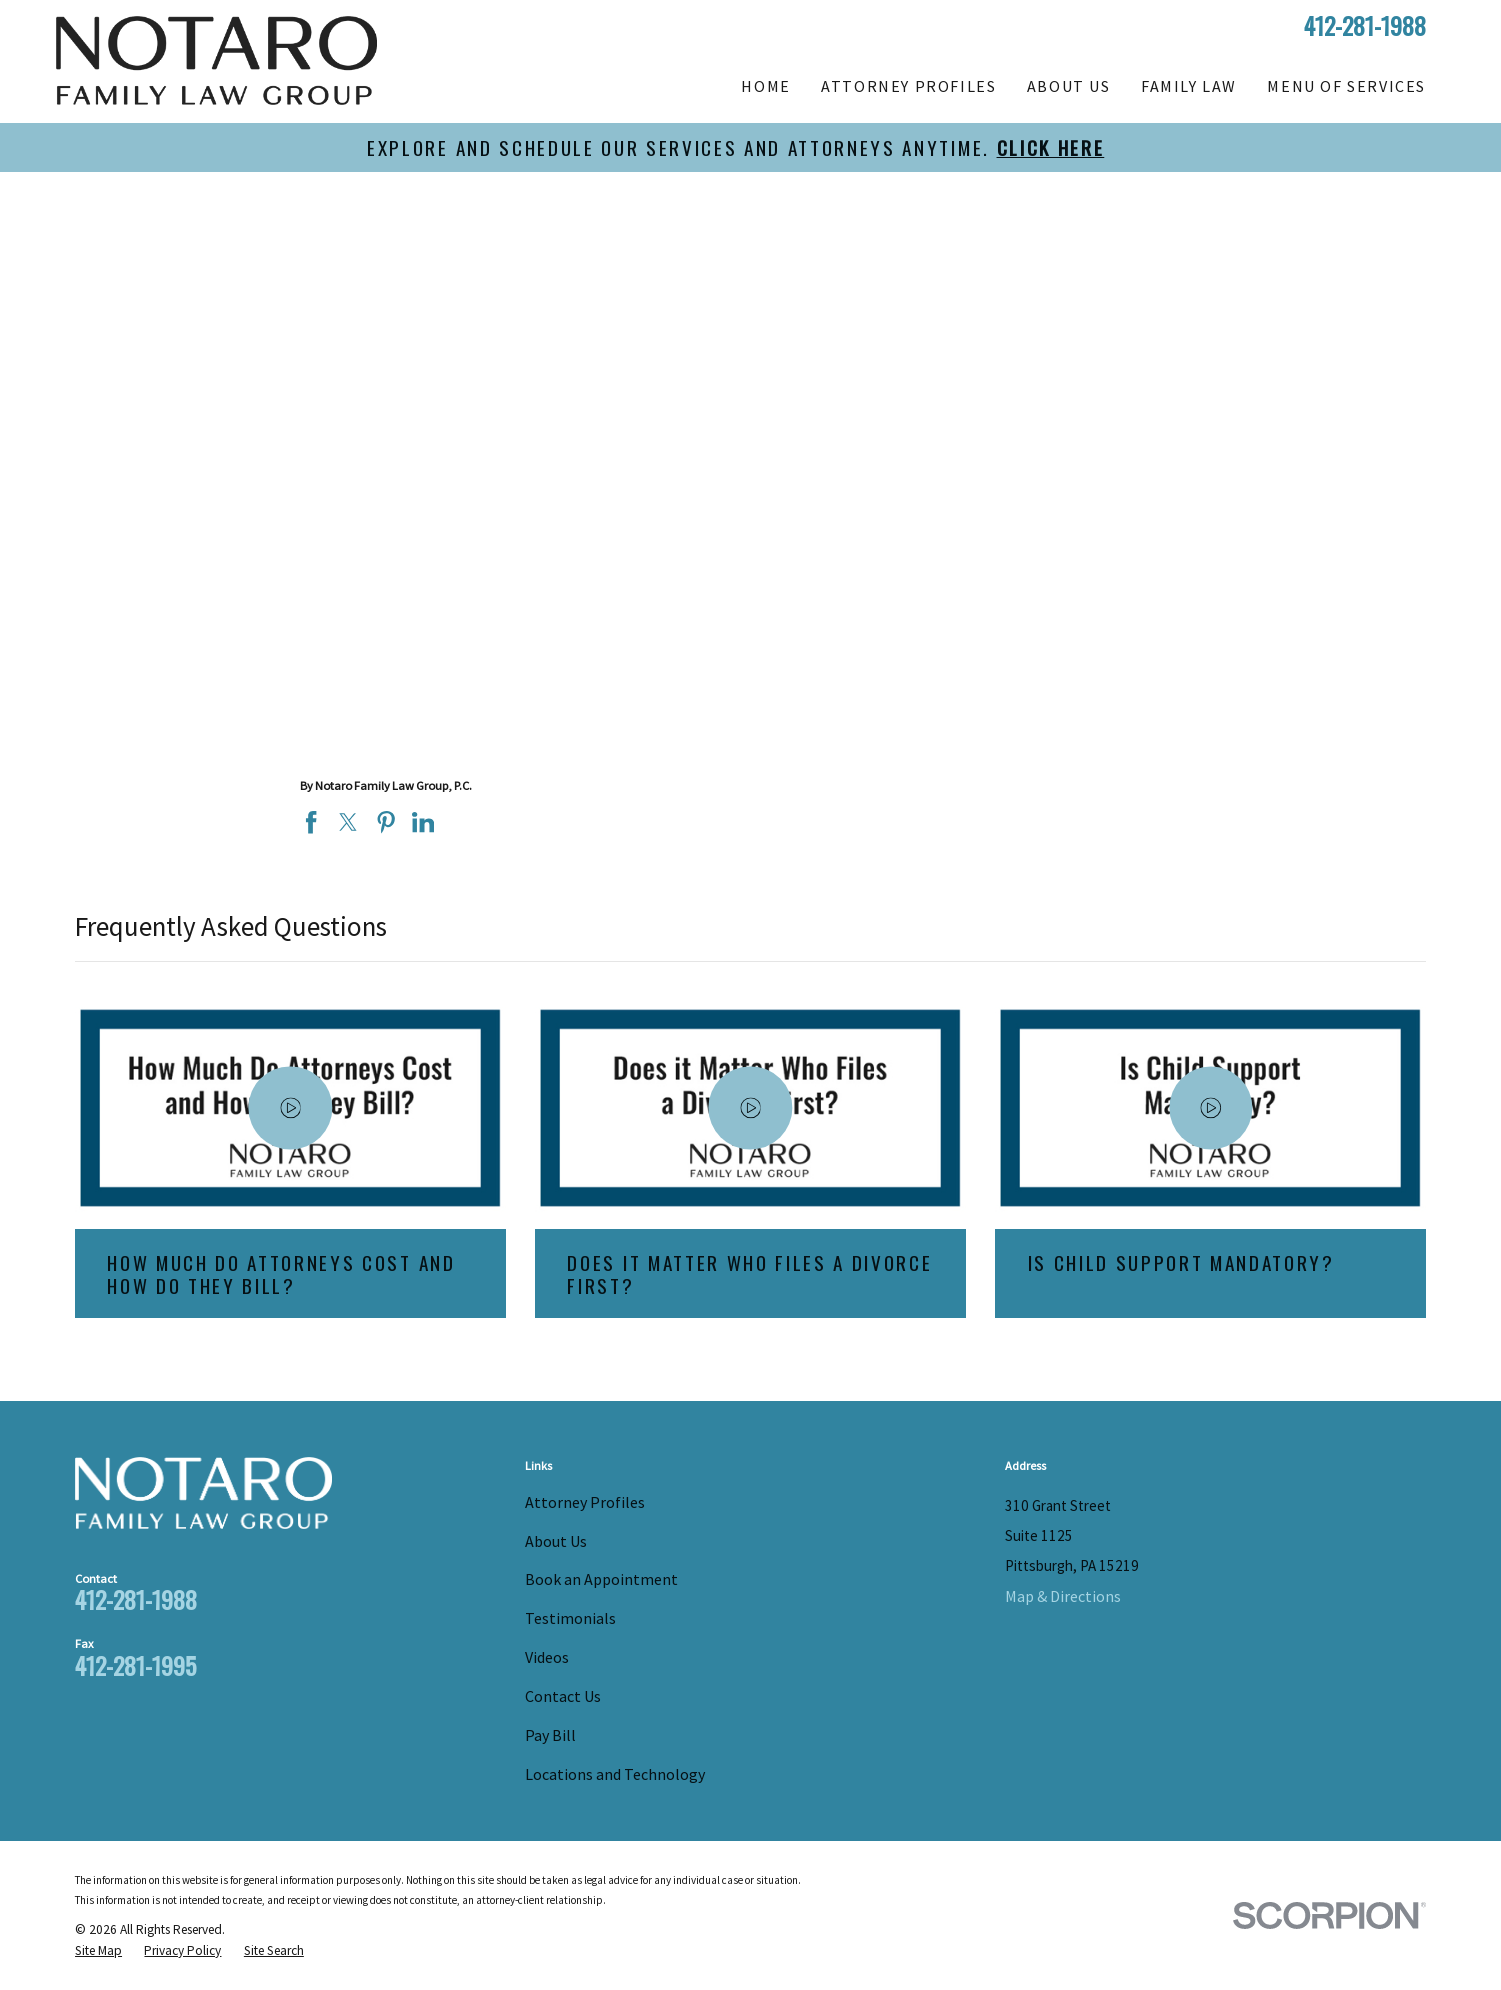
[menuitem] (98, 1951)
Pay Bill (550, 1735)
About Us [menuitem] (1069, 86)
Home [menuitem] (765, 86)
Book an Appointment (601, 1579)
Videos (547, 1657)
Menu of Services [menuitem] (1346, 86)
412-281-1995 (135, 1665)
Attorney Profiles (585, 1502)
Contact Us (563, 1696)
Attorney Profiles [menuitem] (908, 86)
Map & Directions (1063, 1596)
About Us (556, 1541)
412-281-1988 (1365, 25)
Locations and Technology (615, 1774)
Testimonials (570, 1618)
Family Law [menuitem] (1189, 86)
